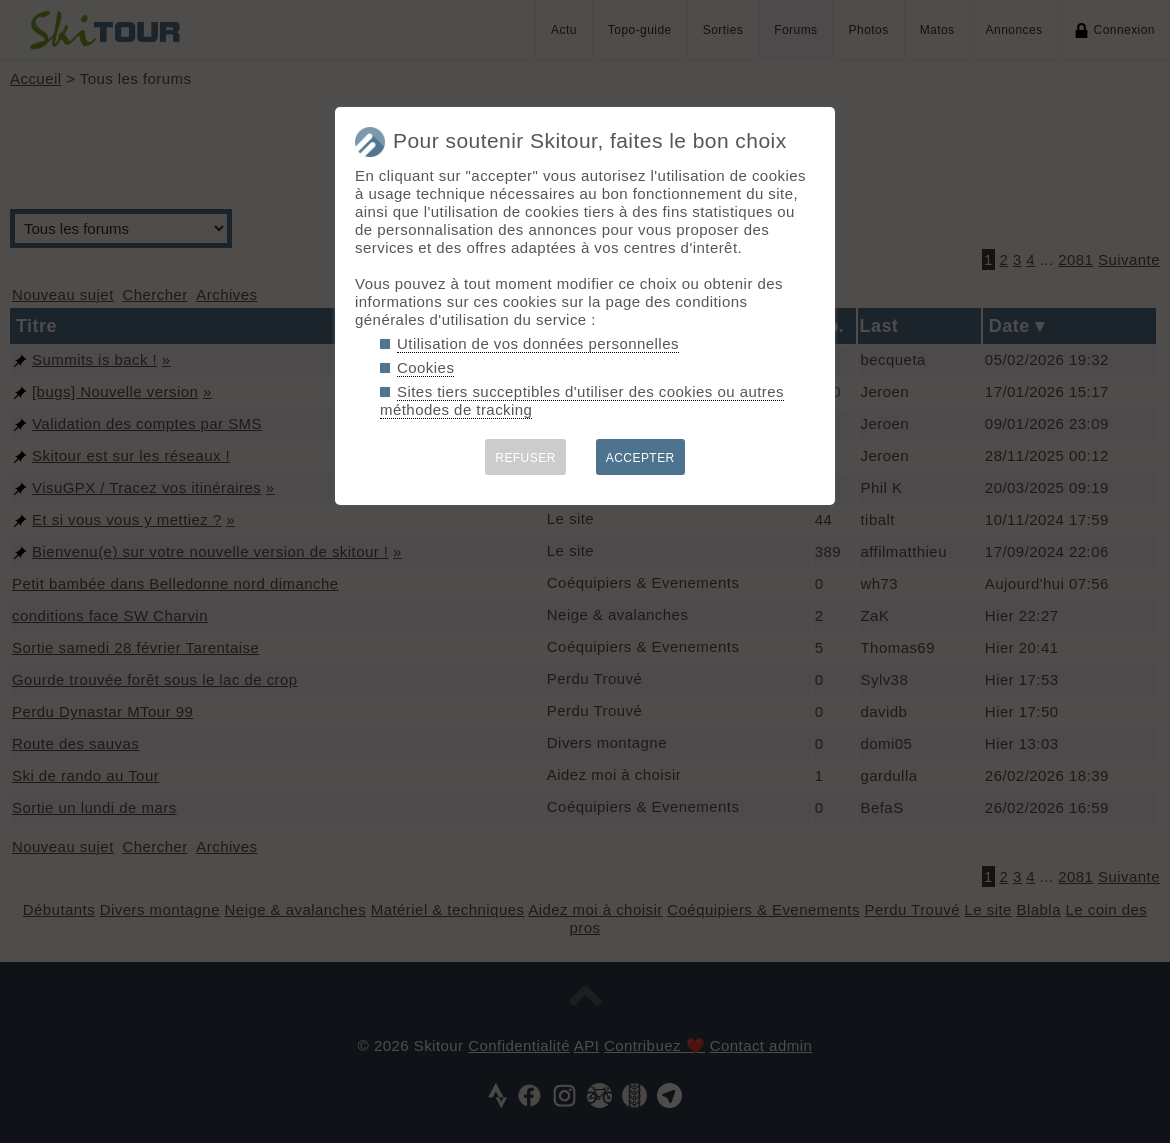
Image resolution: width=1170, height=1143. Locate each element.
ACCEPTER (640, 458)
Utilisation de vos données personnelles (538, 343)
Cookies (425, 367)
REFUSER (525, 458)
